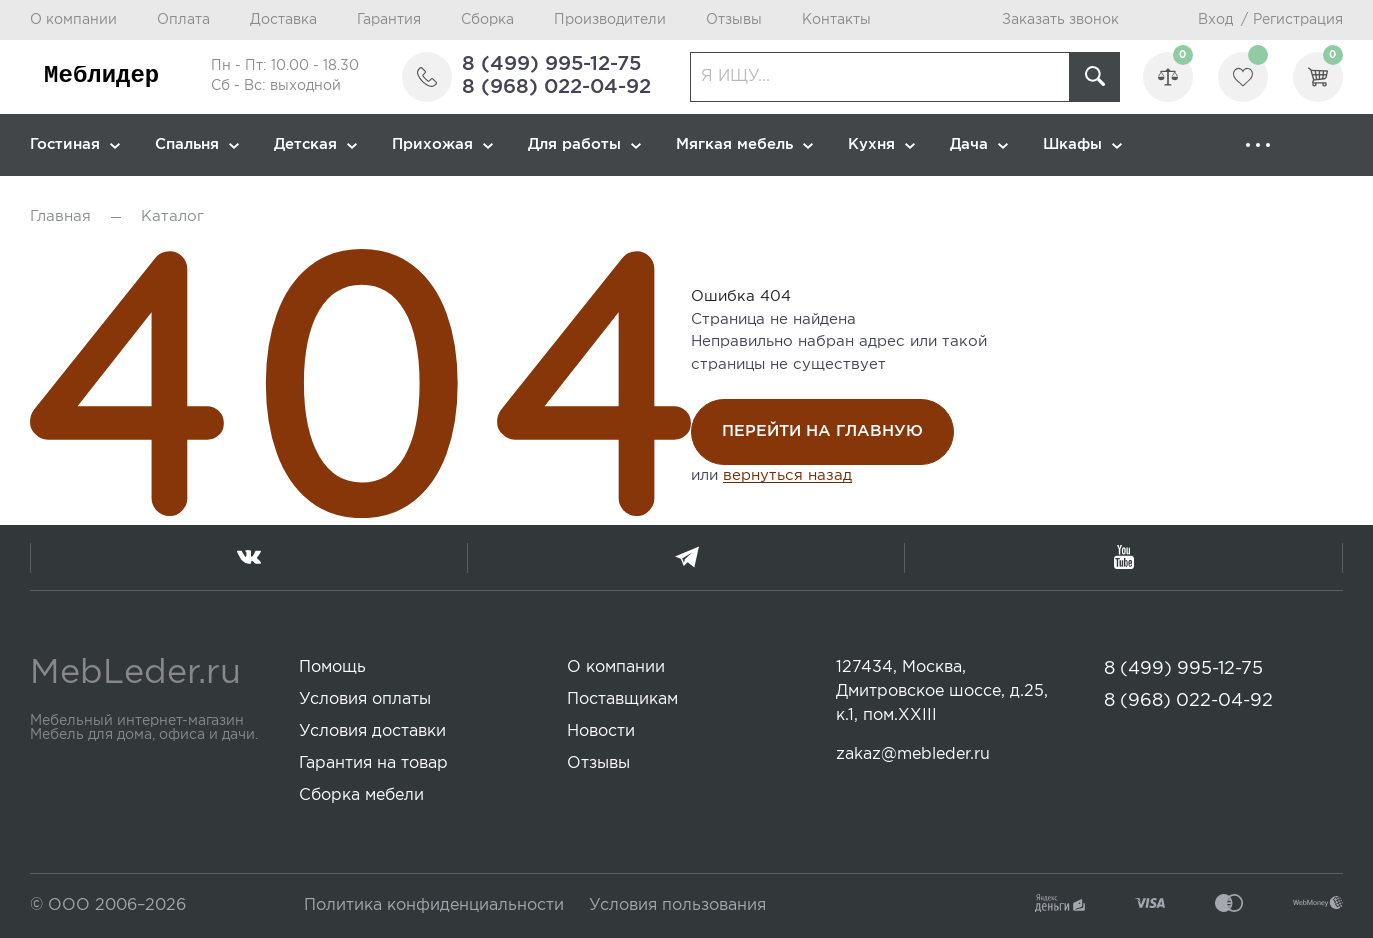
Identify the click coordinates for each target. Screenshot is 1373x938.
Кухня (881, 144)
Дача (979, 144)
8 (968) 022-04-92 (556, 87)
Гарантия (389, 20)
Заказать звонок (1060, 20)
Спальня (197, 144)
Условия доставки (372, 731)
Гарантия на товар (373, 763)
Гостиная (75, 144)
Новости (601, 731)
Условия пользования (677, 905)
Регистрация (1298, 20)
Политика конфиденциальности (434, 905)
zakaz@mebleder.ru (913, 754)
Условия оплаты (365, 699)
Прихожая (442, 144)
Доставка (283, 20)
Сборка (487, 20)
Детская (315, 144)
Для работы (584, 144)
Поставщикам (622, 699)
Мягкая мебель (744, 144)
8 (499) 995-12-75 (551, 64)
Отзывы (734, 20)
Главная (60, 216)
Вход (1215, 20)
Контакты (836, 20)
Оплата (183, 20)
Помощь (332, 667)
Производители (610, 20)
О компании (73, 20)
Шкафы (1082, 144)
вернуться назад (787, 475)
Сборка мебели (361, 795)
